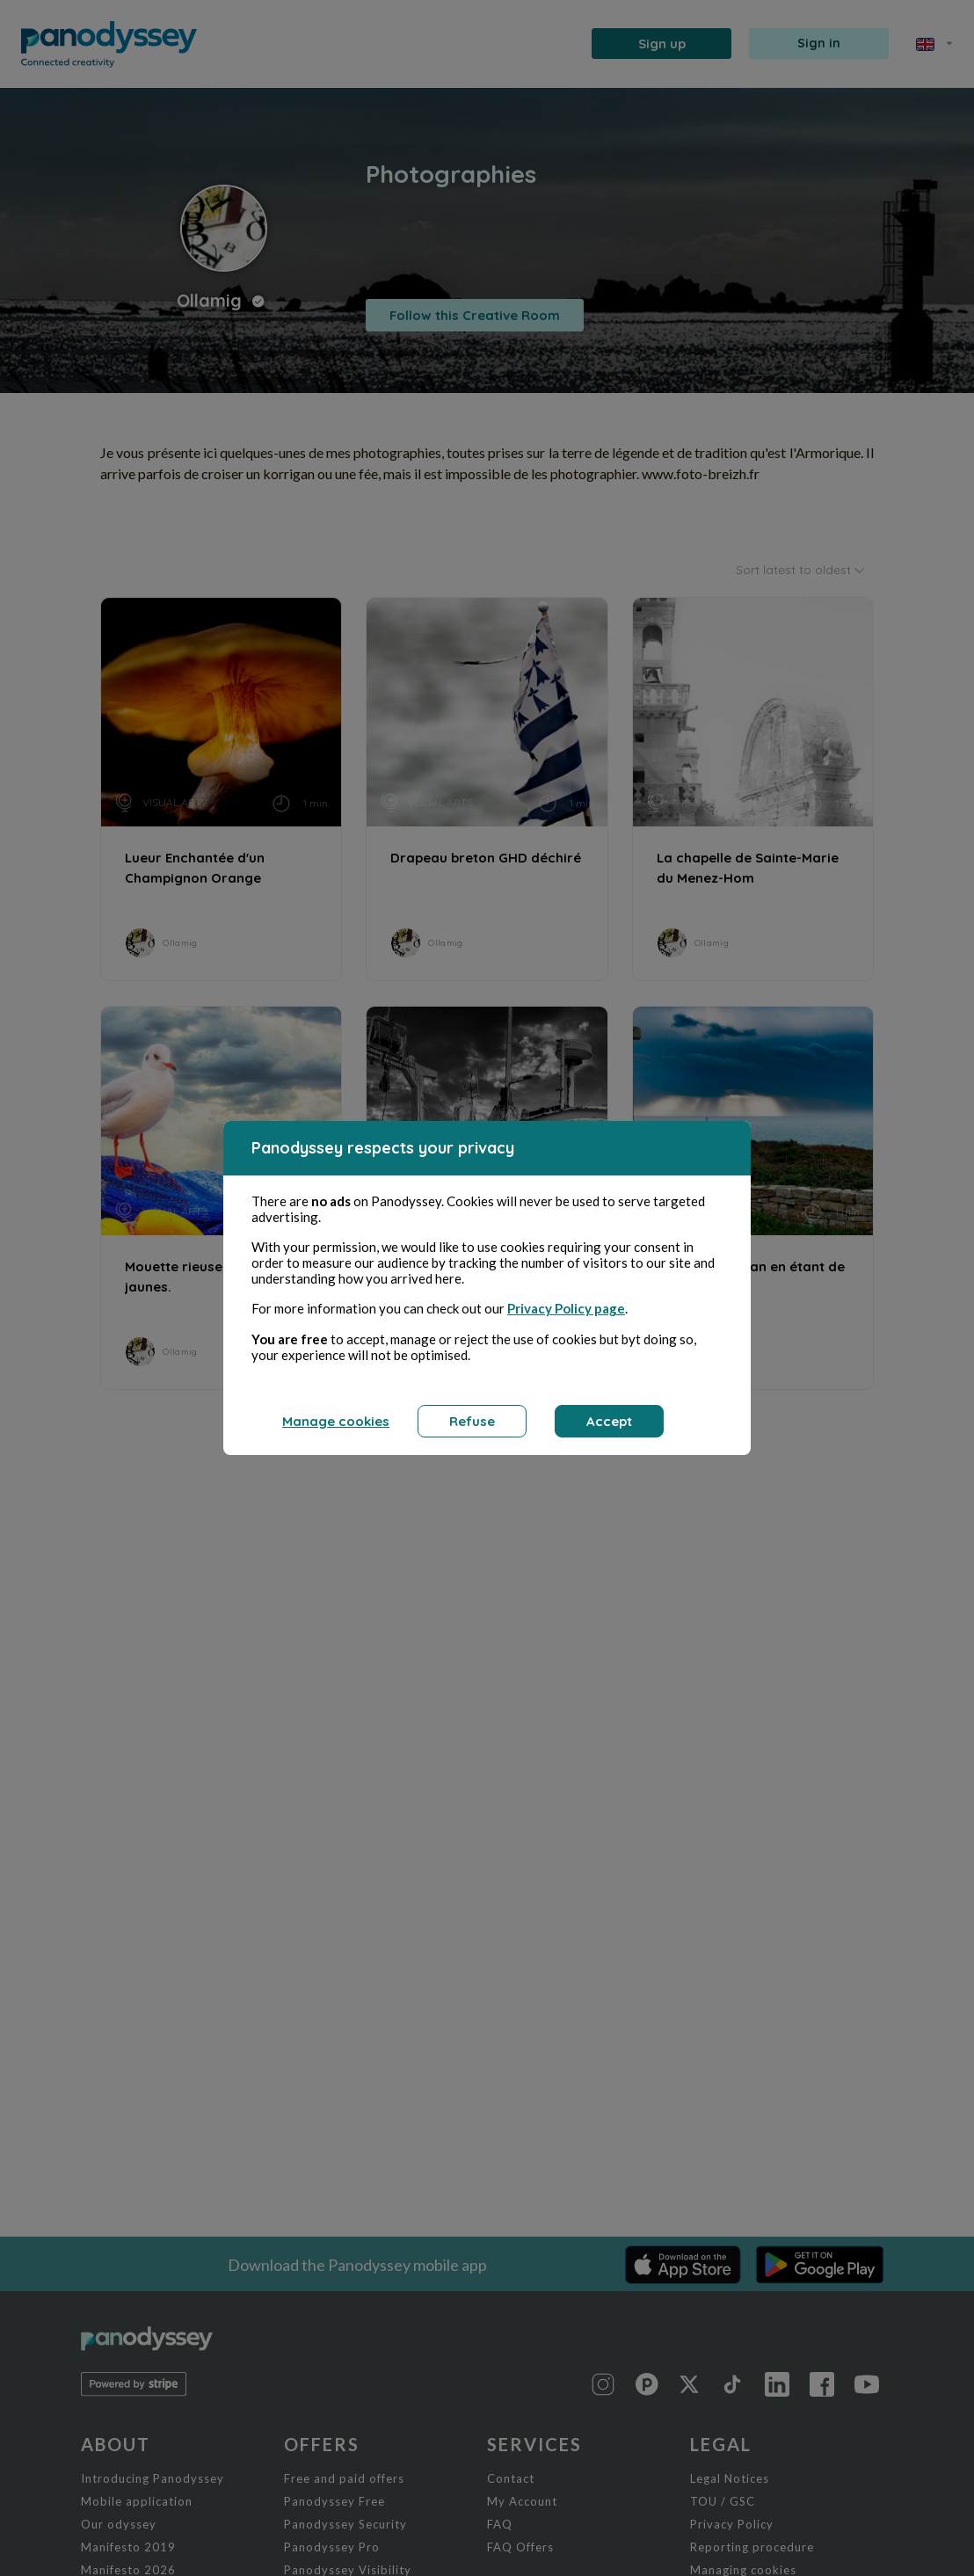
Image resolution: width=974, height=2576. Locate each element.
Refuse (472, 1421)
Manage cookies (335, 1421)
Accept (609, 1421)
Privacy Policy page (566, 1308)
